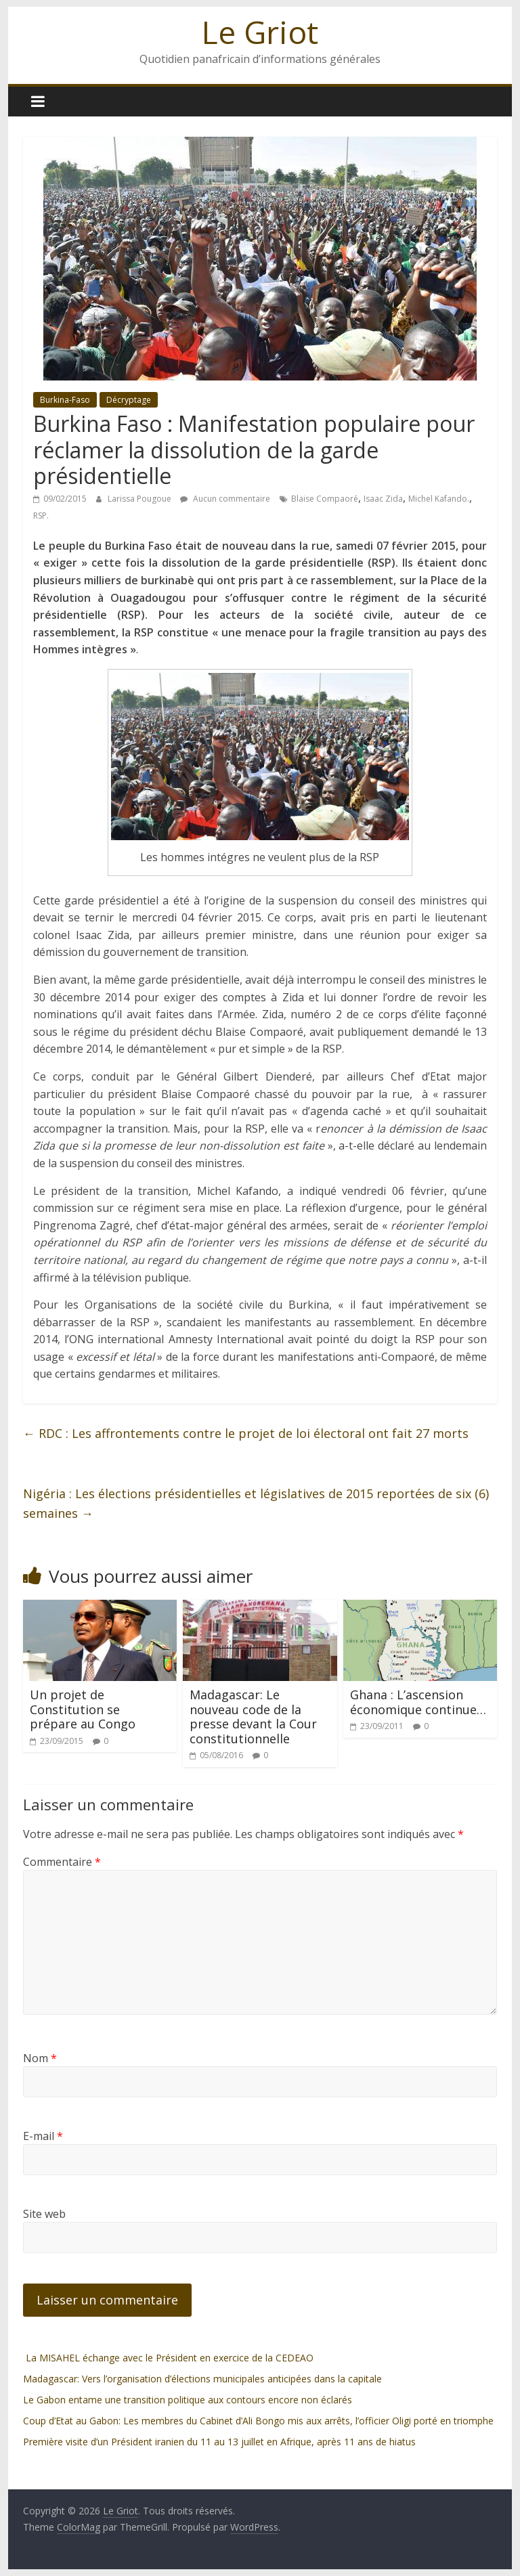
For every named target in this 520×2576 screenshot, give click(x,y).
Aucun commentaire (225, 498)
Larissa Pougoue (140, 498)
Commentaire (62, 1861)
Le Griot (260, 32)
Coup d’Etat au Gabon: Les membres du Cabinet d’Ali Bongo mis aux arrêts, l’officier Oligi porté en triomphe (258, 2420)
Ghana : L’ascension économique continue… (418, 1702)
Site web (44, 2213)
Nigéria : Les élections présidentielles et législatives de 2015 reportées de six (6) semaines (256, 1503)
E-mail (43, 2136)
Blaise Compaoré (324, 498)
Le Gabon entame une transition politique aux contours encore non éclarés (187, 2399)
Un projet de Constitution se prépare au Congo (82, 1709)
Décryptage (128, 400)
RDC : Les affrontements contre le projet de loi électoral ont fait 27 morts (246, 1433)
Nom (40, 2058)
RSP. (41, 515)
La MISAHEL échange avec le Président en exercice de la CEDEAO (168, 2357)
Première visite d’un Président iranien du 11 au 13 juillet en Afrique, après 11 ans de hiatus (219, 2441)
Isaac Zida (383, 498)
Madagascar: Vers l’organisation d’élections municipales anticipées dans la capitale (202, 2378)
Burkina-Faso (65, 400)
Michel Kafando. (438, 498)
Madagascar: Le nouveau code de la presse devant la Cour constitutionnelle (253, 1716)
